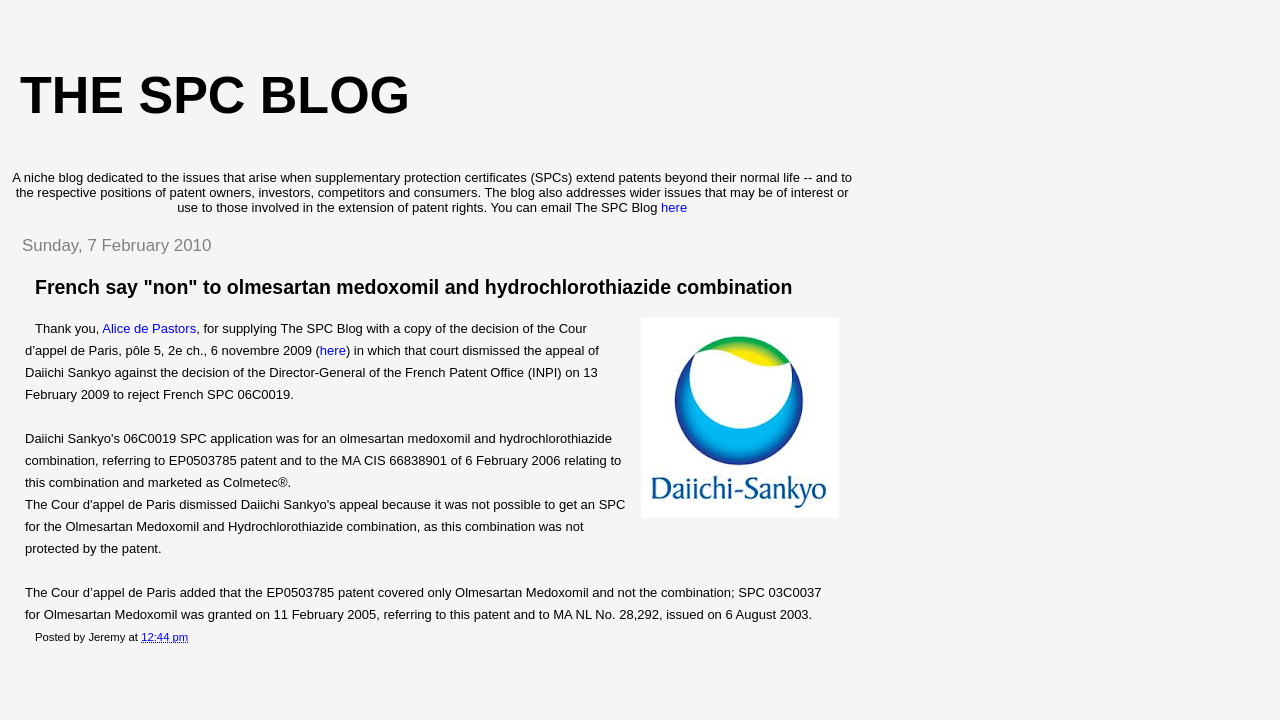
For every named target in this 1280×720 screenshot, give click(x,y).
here (674, 207)
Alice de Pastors (149, 328)
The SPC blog (215, 95)
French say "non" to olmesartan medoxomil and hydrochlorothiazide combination (413, 287)
